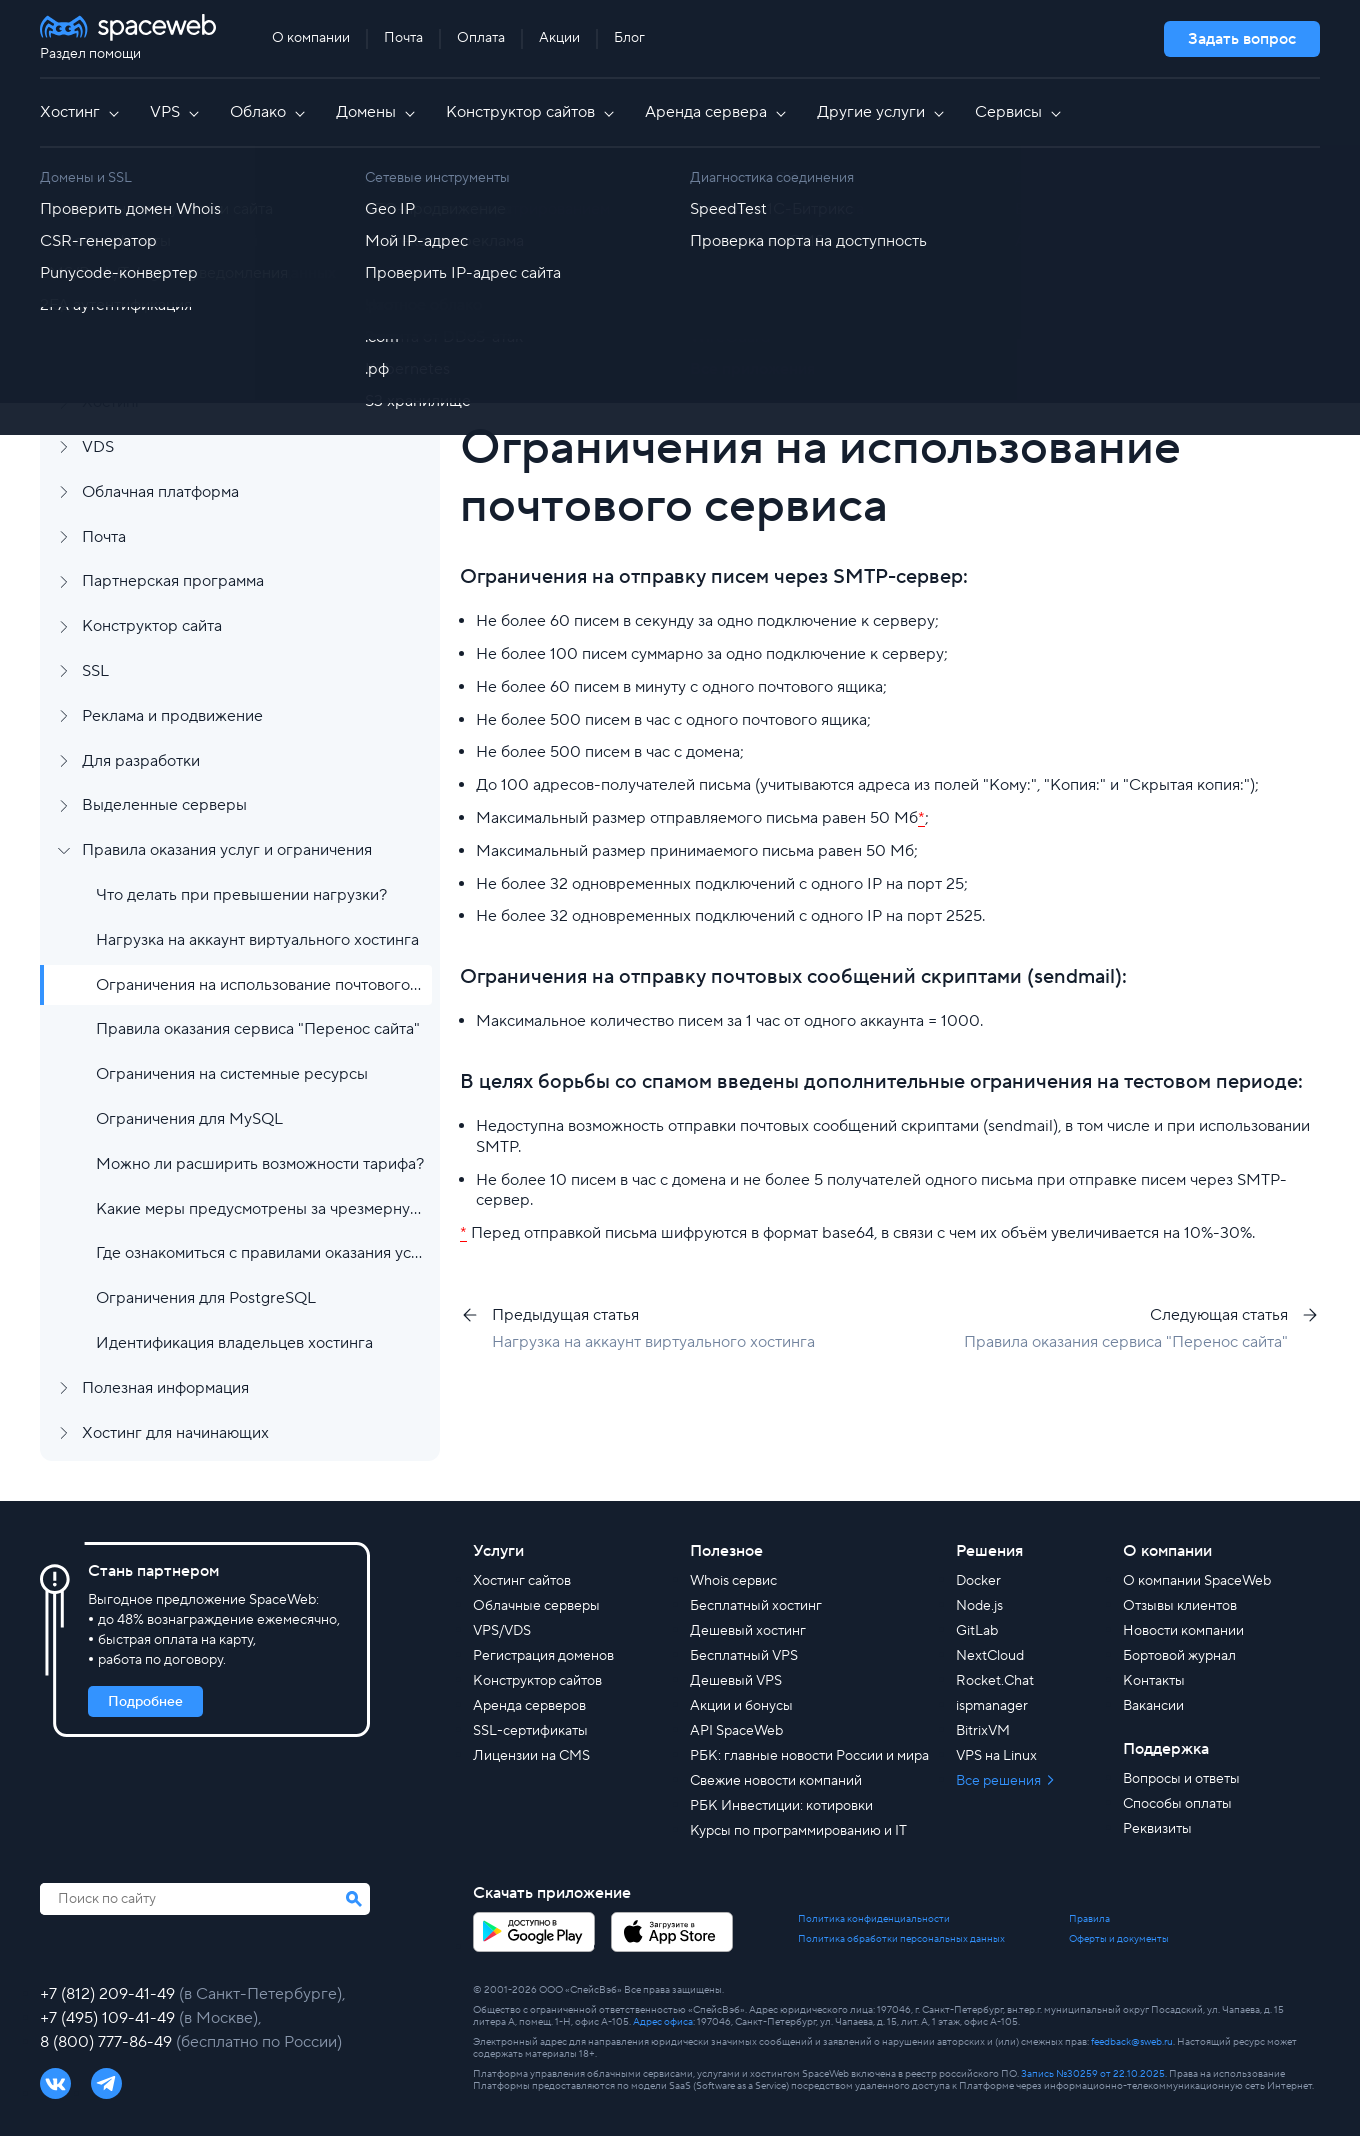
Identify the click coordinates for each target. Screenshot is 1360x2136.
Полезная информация (165, 1388)
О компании (311, 38)
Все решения (1000, 1781)
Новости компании (1183, 1631)
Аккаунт (111, 268)
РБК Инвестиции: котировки (781, 1806)
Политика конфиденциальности (874, 1919)
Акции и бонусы (741, 1706)
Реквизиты (1157, 1829)
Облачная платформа (160, 492)
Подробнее (145, 1702)
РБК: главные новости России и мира (809, 1756)
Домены (377, 112)
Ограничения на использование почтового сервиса (260, 985)
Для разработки (141, 761)
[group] (1010, 360)
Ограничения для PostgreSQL (206, 1298)
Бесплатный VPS (744, 1656)
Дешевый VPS (736, 1681)
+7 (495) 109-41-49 (109, 2018)
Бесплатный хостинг (756, 1606)
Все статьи (560, 215)
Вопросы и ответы (1181, 1779)
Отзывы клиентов (1180, 1606)
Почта (403, 38)
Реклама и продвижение (172, 716)
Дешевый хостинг (748, 1631)
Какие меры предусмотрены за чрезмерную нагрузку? (260, 1209)
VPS (176, 112)
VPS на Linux (996, 1756)
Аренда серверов (529, 1706)
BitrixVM (983, 1731)
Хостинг (81, 112)
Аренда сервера (717, 112)
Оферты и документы (1119, 1939)
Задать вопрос (1242, 39)
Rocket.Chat (995, 1681)
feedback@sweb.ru (1132, 2041)
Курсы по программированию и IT (798, 1831)
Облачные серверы (536, 1606)
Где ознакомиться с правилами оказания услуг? (260, 1253)
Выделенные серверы (164, 805)
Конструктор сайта (152, 626)
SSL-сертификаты (530, 1731)
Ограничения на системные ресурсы (232, 1074)
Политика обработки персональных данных (901, 1939)
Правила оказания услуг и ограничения (227, 850)
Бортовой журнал (1179, 1656)
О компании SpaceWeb (1197, 1581)
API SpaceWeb (736, 1731)
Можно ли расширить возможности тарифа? (260, 1164)
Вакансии (1153, 1706)
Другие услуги (882, 112)
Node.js (979, 1606)
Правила (1089, 1919)
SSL (95, 671)
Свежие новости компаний (776, 1781)
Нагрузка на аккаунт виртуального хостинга (257, 940)
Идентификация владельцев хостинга (234, 1343)
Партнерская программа (173, 581)
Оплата (481, 38)
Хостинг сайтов (522, 1581)
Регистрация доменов (543, 1656)
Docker (978, 1581)
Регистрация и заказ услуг (178, 223)
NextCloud (990, 1656)
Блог (629, 38)
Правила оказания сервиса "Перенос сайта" (258, 1029)
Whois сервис (733, 1581)
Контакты (1154, 1681)
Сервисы (1019, 112)
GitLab (977, 1631)
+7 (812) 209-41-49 (109, 1994)
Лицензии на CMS (531, 1756)
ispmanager (992, 1706)
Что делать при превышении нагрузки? (241, 895)
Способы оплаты (1177, 1804)
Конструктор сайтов (531, 112)
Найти (1251, 300)
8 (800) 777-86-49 (108, 2042)
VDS (98, 447)
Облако (269, 112)
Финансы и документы (164, 313)
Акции (559, 38)
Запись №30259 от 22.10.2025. (1094, 2073)
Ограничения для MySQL (189, 1119)
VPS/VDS (502, 1631)
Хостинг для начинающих (175, 1433)
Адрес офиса (663, 2021)
